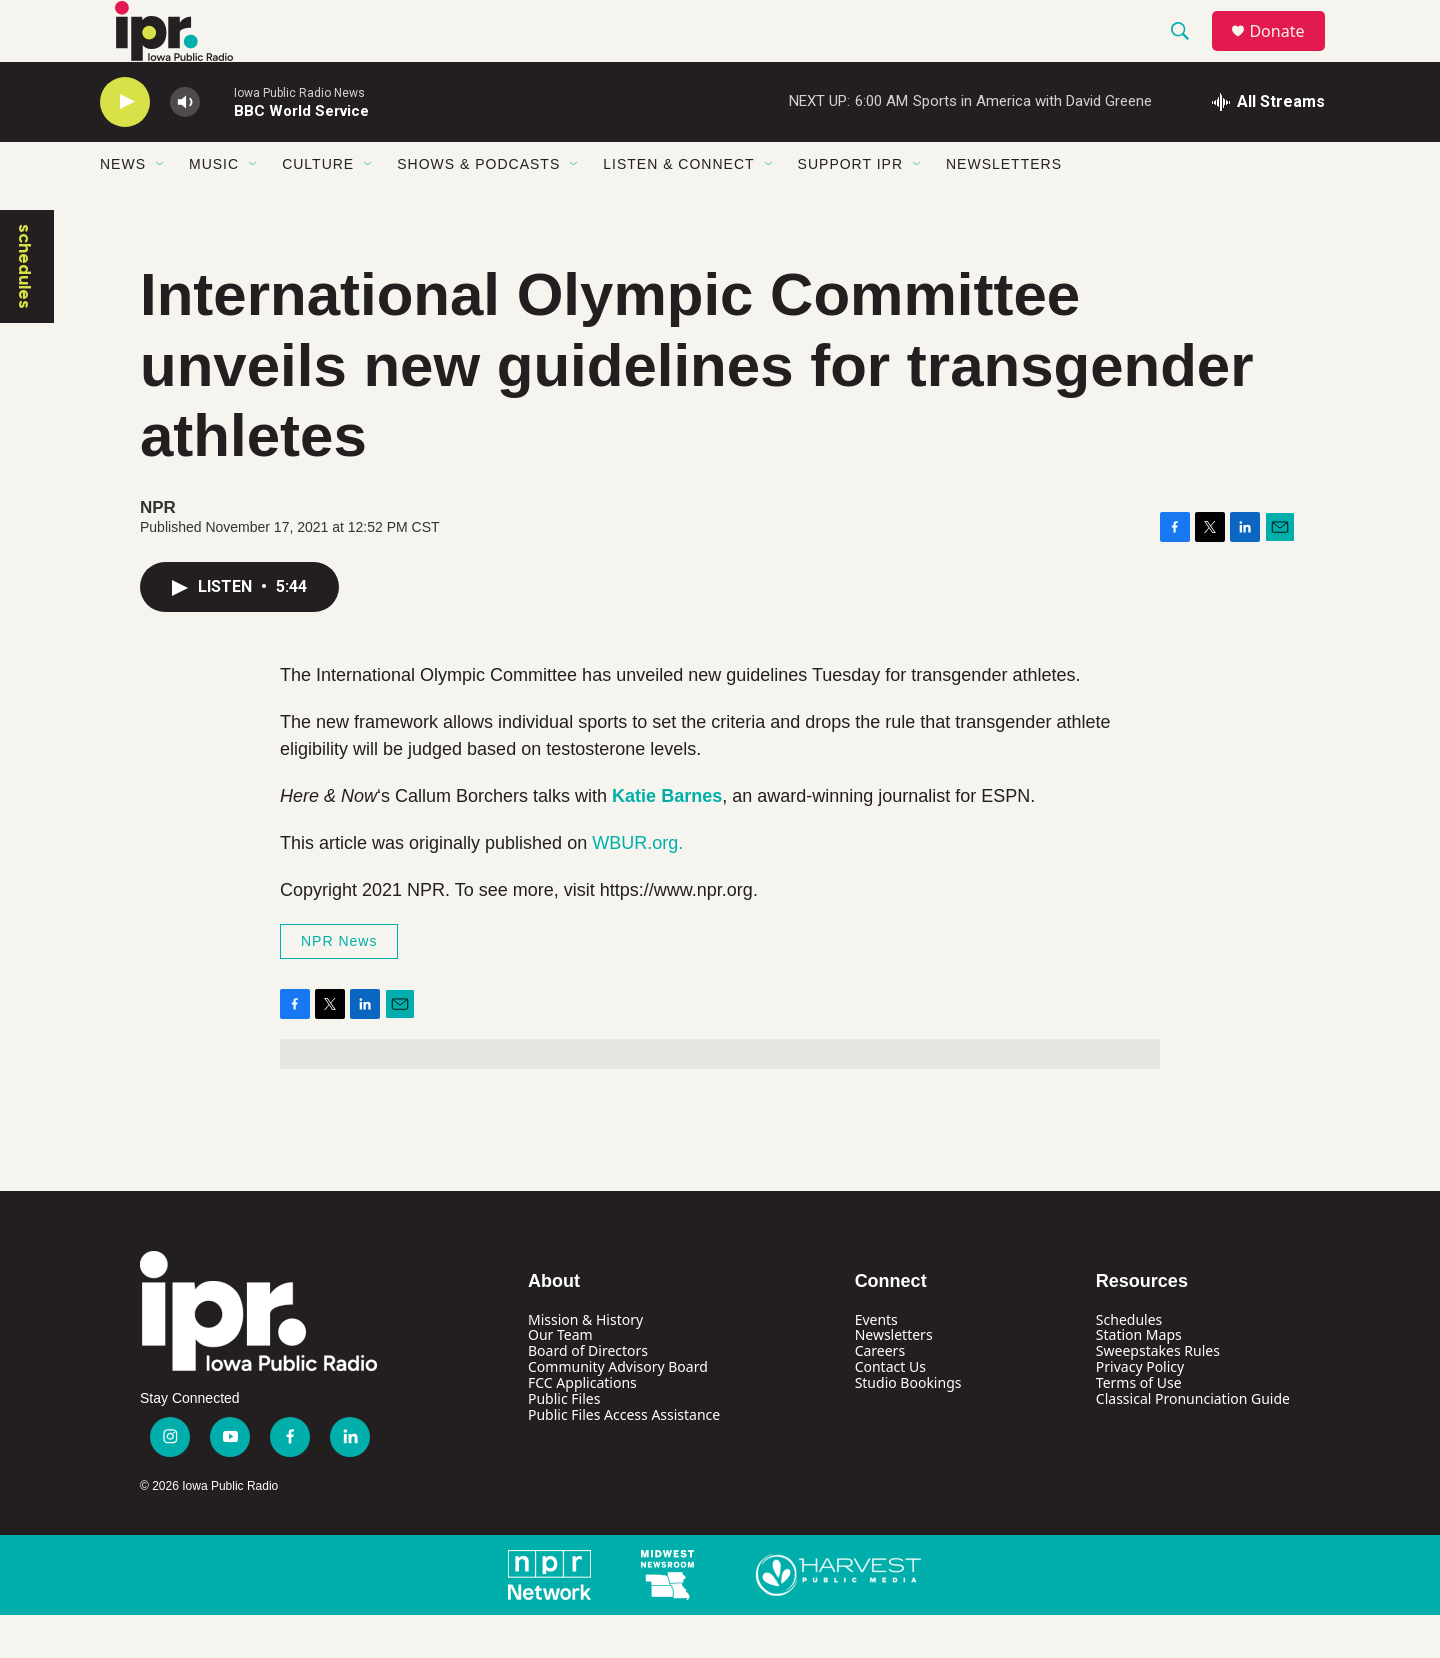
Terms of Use (1139, 1426)
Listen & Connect (678, 208)
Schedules (1129, 1362)
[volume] (185, 145)
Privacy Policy (1140, 1410)
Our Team (560, 1378)
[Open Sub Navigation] (161, 208)
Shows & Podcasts (478, 208)
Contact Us (890, 1410)
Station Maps (1139, 1378)
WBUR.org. (637, 886)
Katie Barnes (667, 839)
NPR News (339, 984)
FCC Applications (582, 1426)
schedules (25, 309)
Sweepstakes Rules (1158, 1394)
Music (214, 208)
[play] (125, 145)
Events (876, 1362)
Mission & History (585, 1362)
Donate (1289, 52)
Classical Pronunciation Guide (1193, 1442)
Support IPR (850, 208)
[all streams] (1268, 145)
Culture (318, 208)
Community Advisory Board (618, 1410)
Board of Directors (588, 1394)
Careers (880, 1394)
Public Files (564, 1442)
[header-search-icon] (1189, 53)
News (123, 208)
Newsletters (1004, 208)
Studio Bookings (908, 1426)
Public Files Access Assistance (624, 1458)
